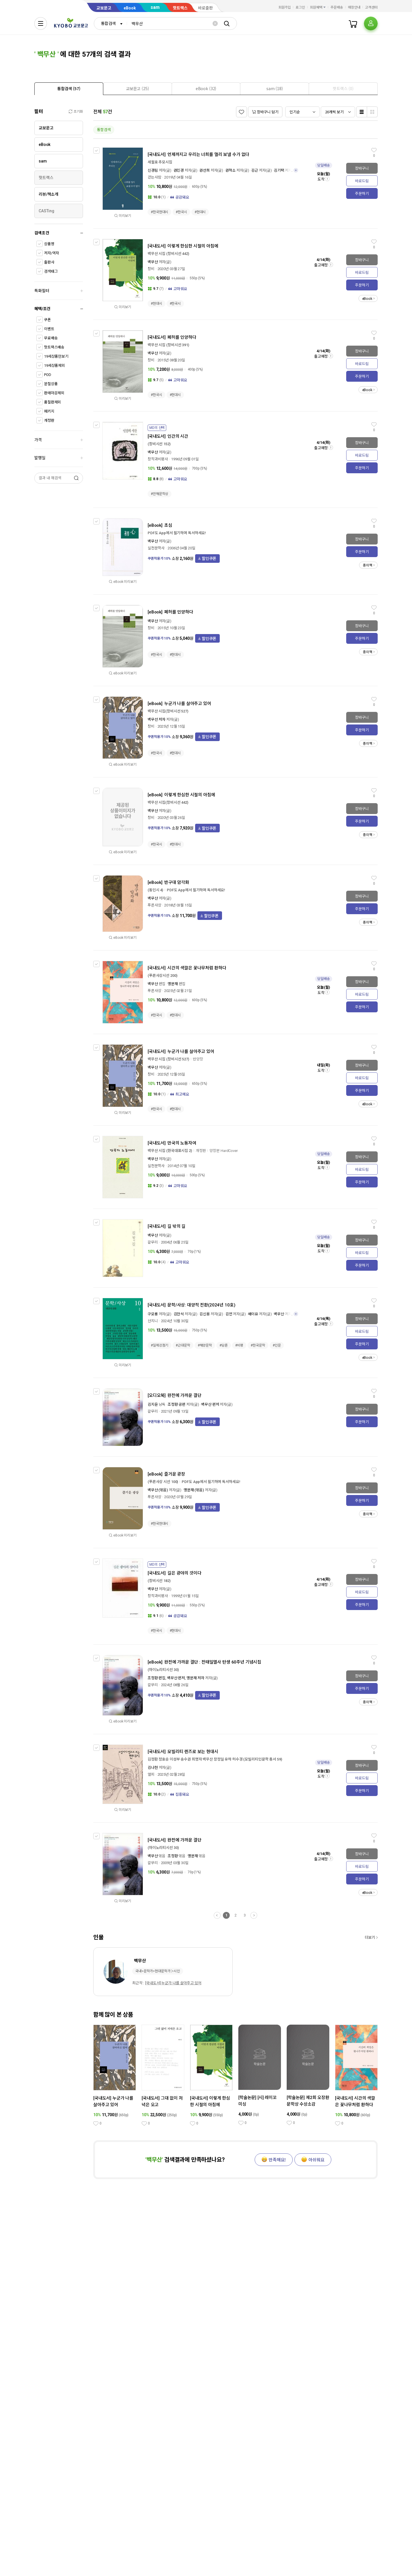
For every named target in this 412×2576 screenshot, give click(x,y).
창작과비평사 (158, 459)
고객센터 (371, 7)
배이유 (253, 1314)
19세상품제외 (54, 365)
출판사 (49, 262)
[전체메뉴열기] (40, 23)
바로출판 (205, 8)
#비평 (239, 1345)
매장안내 (354, 7)
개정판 (49, 420)
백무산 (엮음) (158, 1490)
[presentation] (69, 89)
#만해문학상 (159, 494)
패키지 (49, 411)
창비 (151, 269)
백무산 (153, 262)
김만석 (179, 1314)
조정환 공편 (176, 1404)
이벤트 (49, 329)
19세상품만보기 (56, 356)
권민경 (179, 170)
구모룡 (153, 1314)
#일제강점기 (159, 1345)
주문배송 (336, 7)
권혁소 (230, 170)
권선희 (204, 170)
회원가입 (284, 7)
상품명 (49, 244)
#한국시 (181, 212)
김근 (254, 170)
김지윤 (153, 1404)
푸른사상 (154, 905)
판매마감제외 (54, 393)
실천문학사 (156, 548)
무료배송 (51, 338)
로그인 (300, 7)
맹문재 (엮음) (194, 1490)
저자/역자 (51, 253)
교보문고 (103, 8)
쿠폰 (47, 320)
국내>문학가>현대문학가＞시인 (157, 1971)
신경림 (153, 170)
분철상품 (51, 384)
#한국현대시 (159, 212)
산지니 (153, 1321)
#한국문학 (258, 1345)
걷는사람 (154, 177)
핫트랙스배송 (54, 347)
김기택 (279, 170)
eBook (130, 8)
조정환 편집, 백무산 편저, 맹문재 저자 (176, 1678)
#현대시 (200, 212)
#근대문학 (183, 1345)
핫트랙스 (180, 8)
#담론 (223, 1345)
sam (155, 7)
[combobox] (110, 23)
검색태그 (51, 271)
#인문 (277, 1345)
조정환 (173, 1856)
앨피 (151, 1774)
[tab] (68, 88)
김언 (228, 1314)
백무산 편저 (210, 1404)
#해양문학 (205, 1345)
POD (47, 375)
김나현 (153, 1767)
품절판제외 (52, 402)
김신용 (204, 1314)
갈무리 (153, 1242)
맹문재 (173, 984)
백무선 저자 (156, 719)
